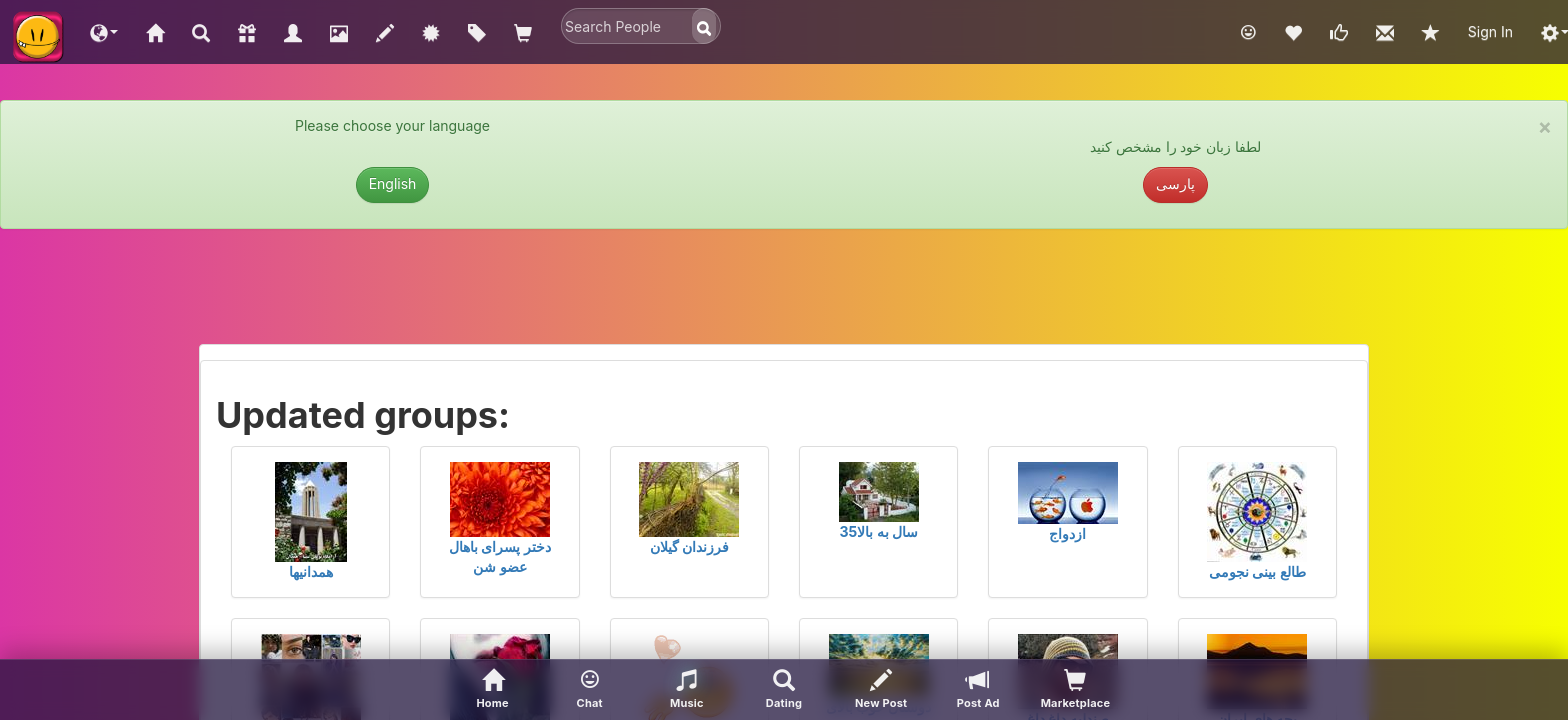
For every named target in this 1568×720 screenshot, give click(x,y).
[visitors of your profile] (1075, 690)
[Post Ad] (978, 690)
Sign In (1490, 31)
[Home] (492, 690)
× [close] (1545, 126)
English (393, 183)
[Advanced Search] (783, 690)
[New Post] (881, 690)
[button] (104, 32)
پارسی (1175, 183)
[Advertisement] (784, 294)
